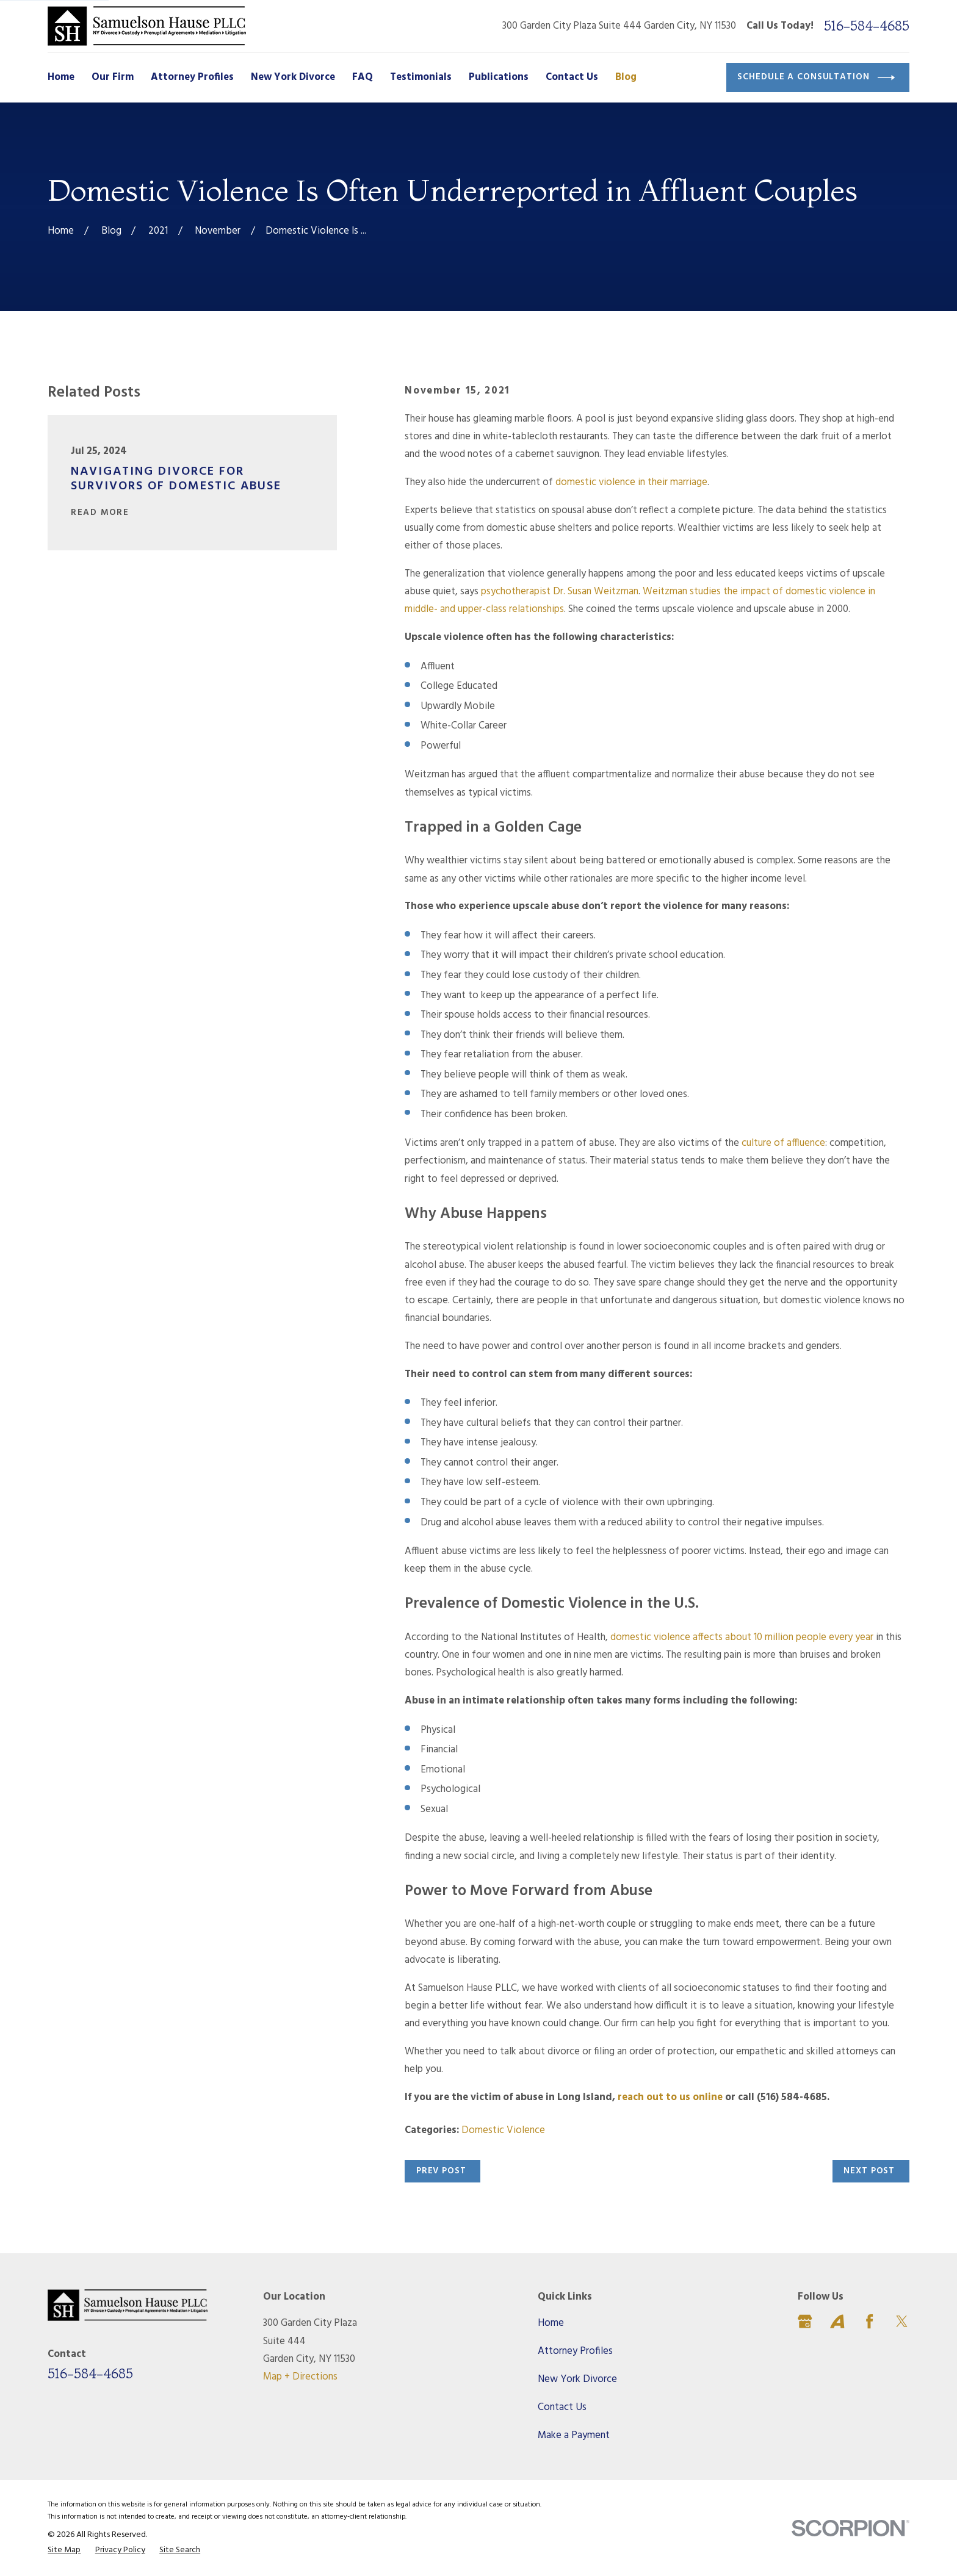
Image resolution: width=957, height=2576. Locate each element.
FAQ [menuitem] (362, 77)
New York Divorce (577, 2379)
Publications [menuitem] (499, 77)
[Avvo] (837, 2321)
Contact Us (562, 2407)
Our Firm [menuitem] (113, 77)
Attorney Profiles (575, 2351)
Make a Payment (574, 2435)
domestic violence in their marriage (631, 482)
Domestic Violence (503, 2130)
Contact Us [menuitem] (572, 77)
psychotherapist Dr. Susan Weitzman (559, 591)
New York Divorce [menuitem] (293, 77)
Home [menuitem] (61, 77)
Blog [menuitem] (626, 77)
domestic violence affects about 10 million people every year (741, 1637)
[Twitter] (902, 2321)
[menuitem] (64, 2550)
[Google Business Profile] (805, 2321)
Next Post (869, 2171)
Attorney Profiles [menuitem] (192, 77)
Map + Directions (300, 2377)
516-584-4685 (866, 25)
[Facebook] (869, 2321)
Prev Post (441, 2171)
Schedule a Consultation (816, 77)
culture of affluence (783, 1143)
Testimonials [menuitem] (421, 77)
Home (551, 2323)
